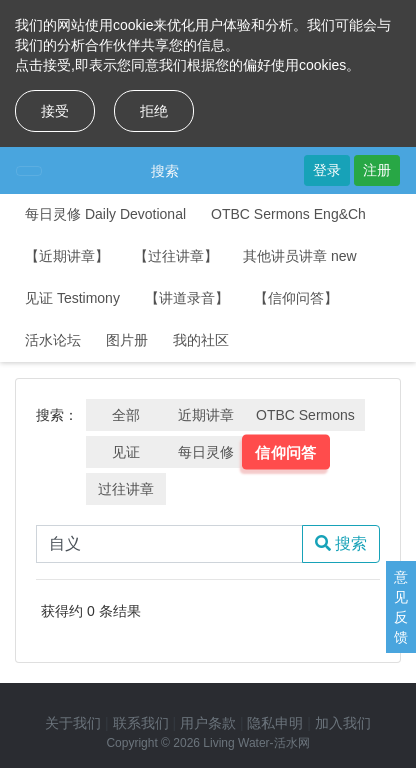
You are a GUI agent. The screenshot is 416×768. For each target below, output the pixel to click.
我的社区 (201, 340)
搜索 (165, 171)
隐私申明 (275, 723)
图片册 (127, 340)
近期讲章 (206, 415)
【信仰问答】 (296, 298)
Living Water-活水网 (256, 743)
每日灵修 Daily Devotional (105, 214)
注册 (377, 170)
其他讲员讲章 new (300, 256)
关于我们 (73, 723)
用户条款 (208, 723)
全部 (126, 415)
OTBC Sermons (305, 415)
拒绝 (154, 111)
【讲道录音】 (187, 298)
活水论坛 (53, 340)
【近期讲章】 (67, 256)
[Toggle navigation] (29, 171)
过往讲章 (126, 489)
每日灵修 (206, 452)
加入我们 (343, 723)
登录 (327, 170)
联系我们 (141, 723)
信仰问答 (286, 452)
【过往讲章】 (176, 256)
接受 (55, 111)
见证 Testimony (72, 298)
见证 (126, 452)
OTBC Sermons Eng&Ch (288, 214)
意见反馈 (401, 607)
